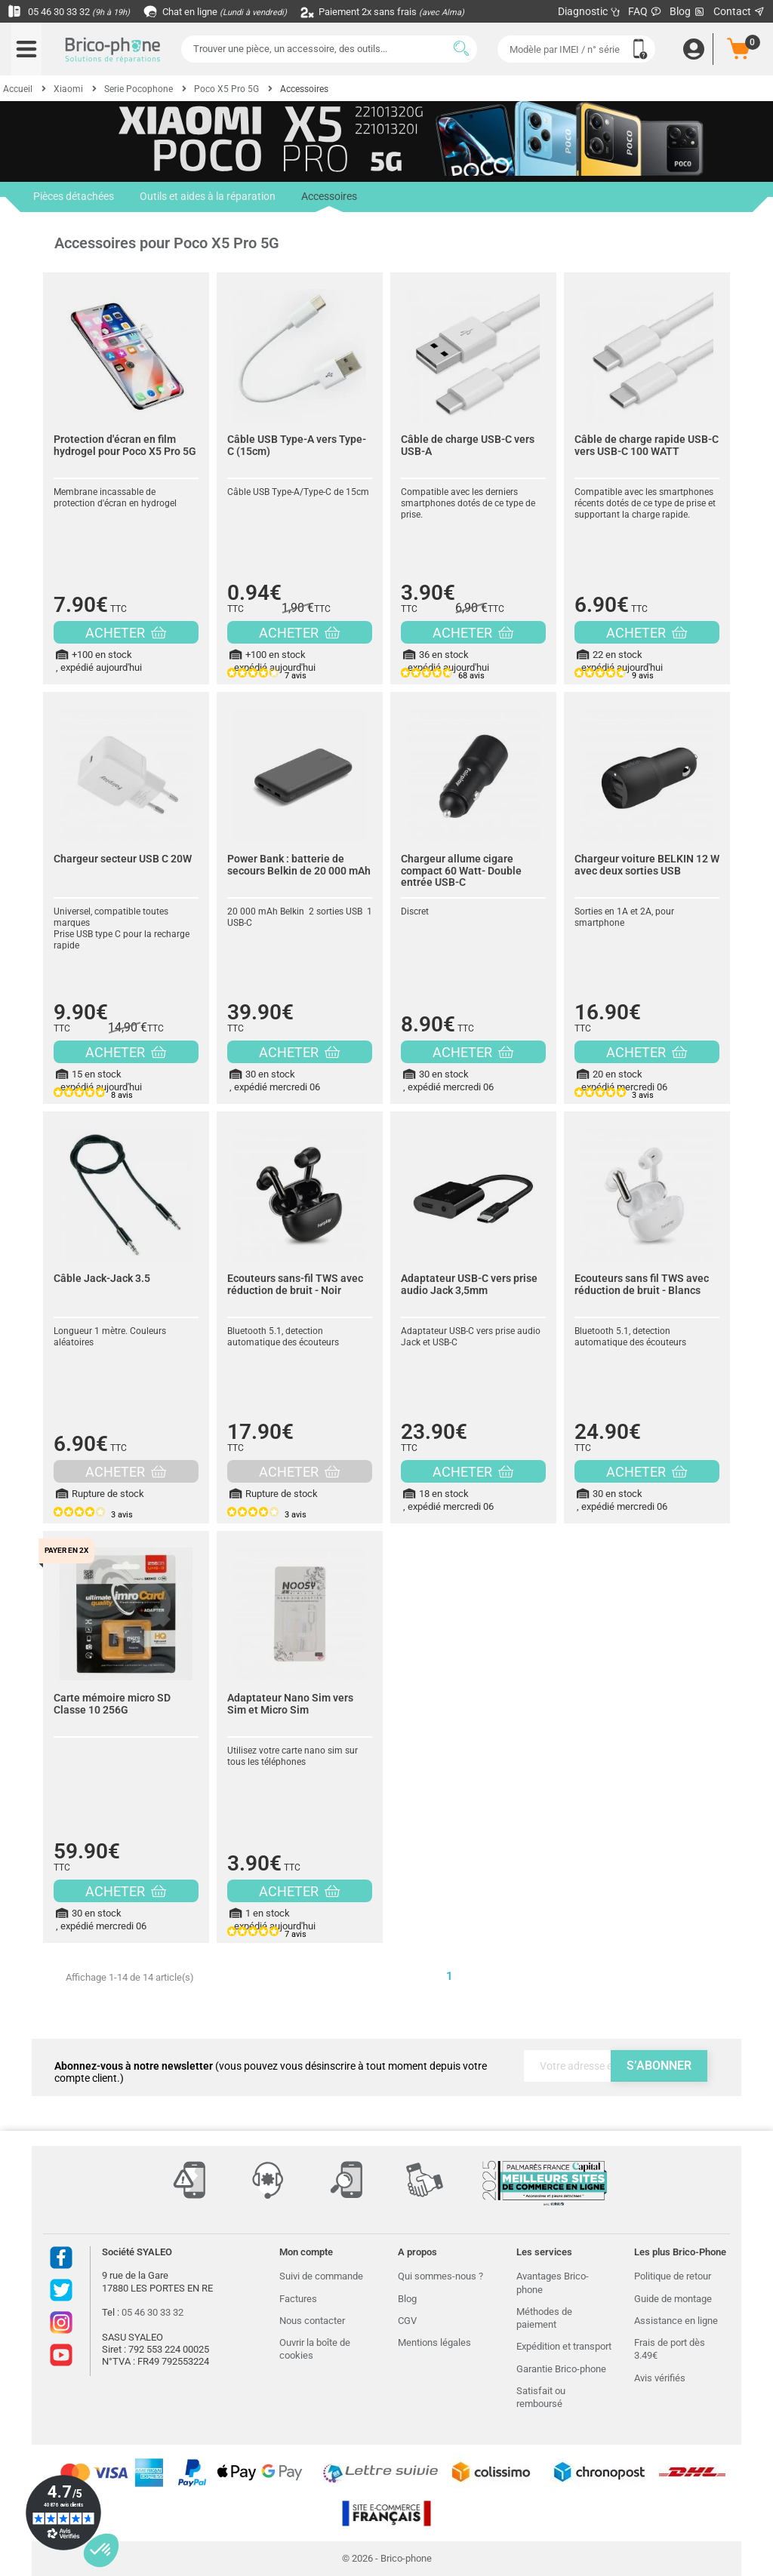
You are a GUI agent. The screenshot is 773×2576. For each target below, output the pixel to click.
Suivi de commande (321, 2276)
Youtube (61, 2355)
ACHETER (125, 633)
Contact (739, 11)
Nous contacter (312, 2320)
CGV (407, 2320)
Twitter (61, 2290)
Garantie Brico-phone (561, 2369)
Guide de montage (673, 2298)
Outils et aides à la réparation (205, 197)
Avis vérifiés (659, 2378)
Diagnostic (589, 11)
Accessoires (325, 201)
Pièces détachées (72, 197)
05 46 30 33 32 (72, 11)
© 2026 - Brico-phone (387, 2558)
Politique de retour (672, 2276)
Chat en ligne (226, 11)
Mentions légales (434, 2342)
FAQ (645, 11)
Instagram (61, 2322)
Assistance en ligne (676, 2320)
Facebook (61, 2257)
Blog (688, 11)
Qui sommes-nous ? (440, 2276)
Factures (298, 2298)
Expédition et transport (563, 2346)
